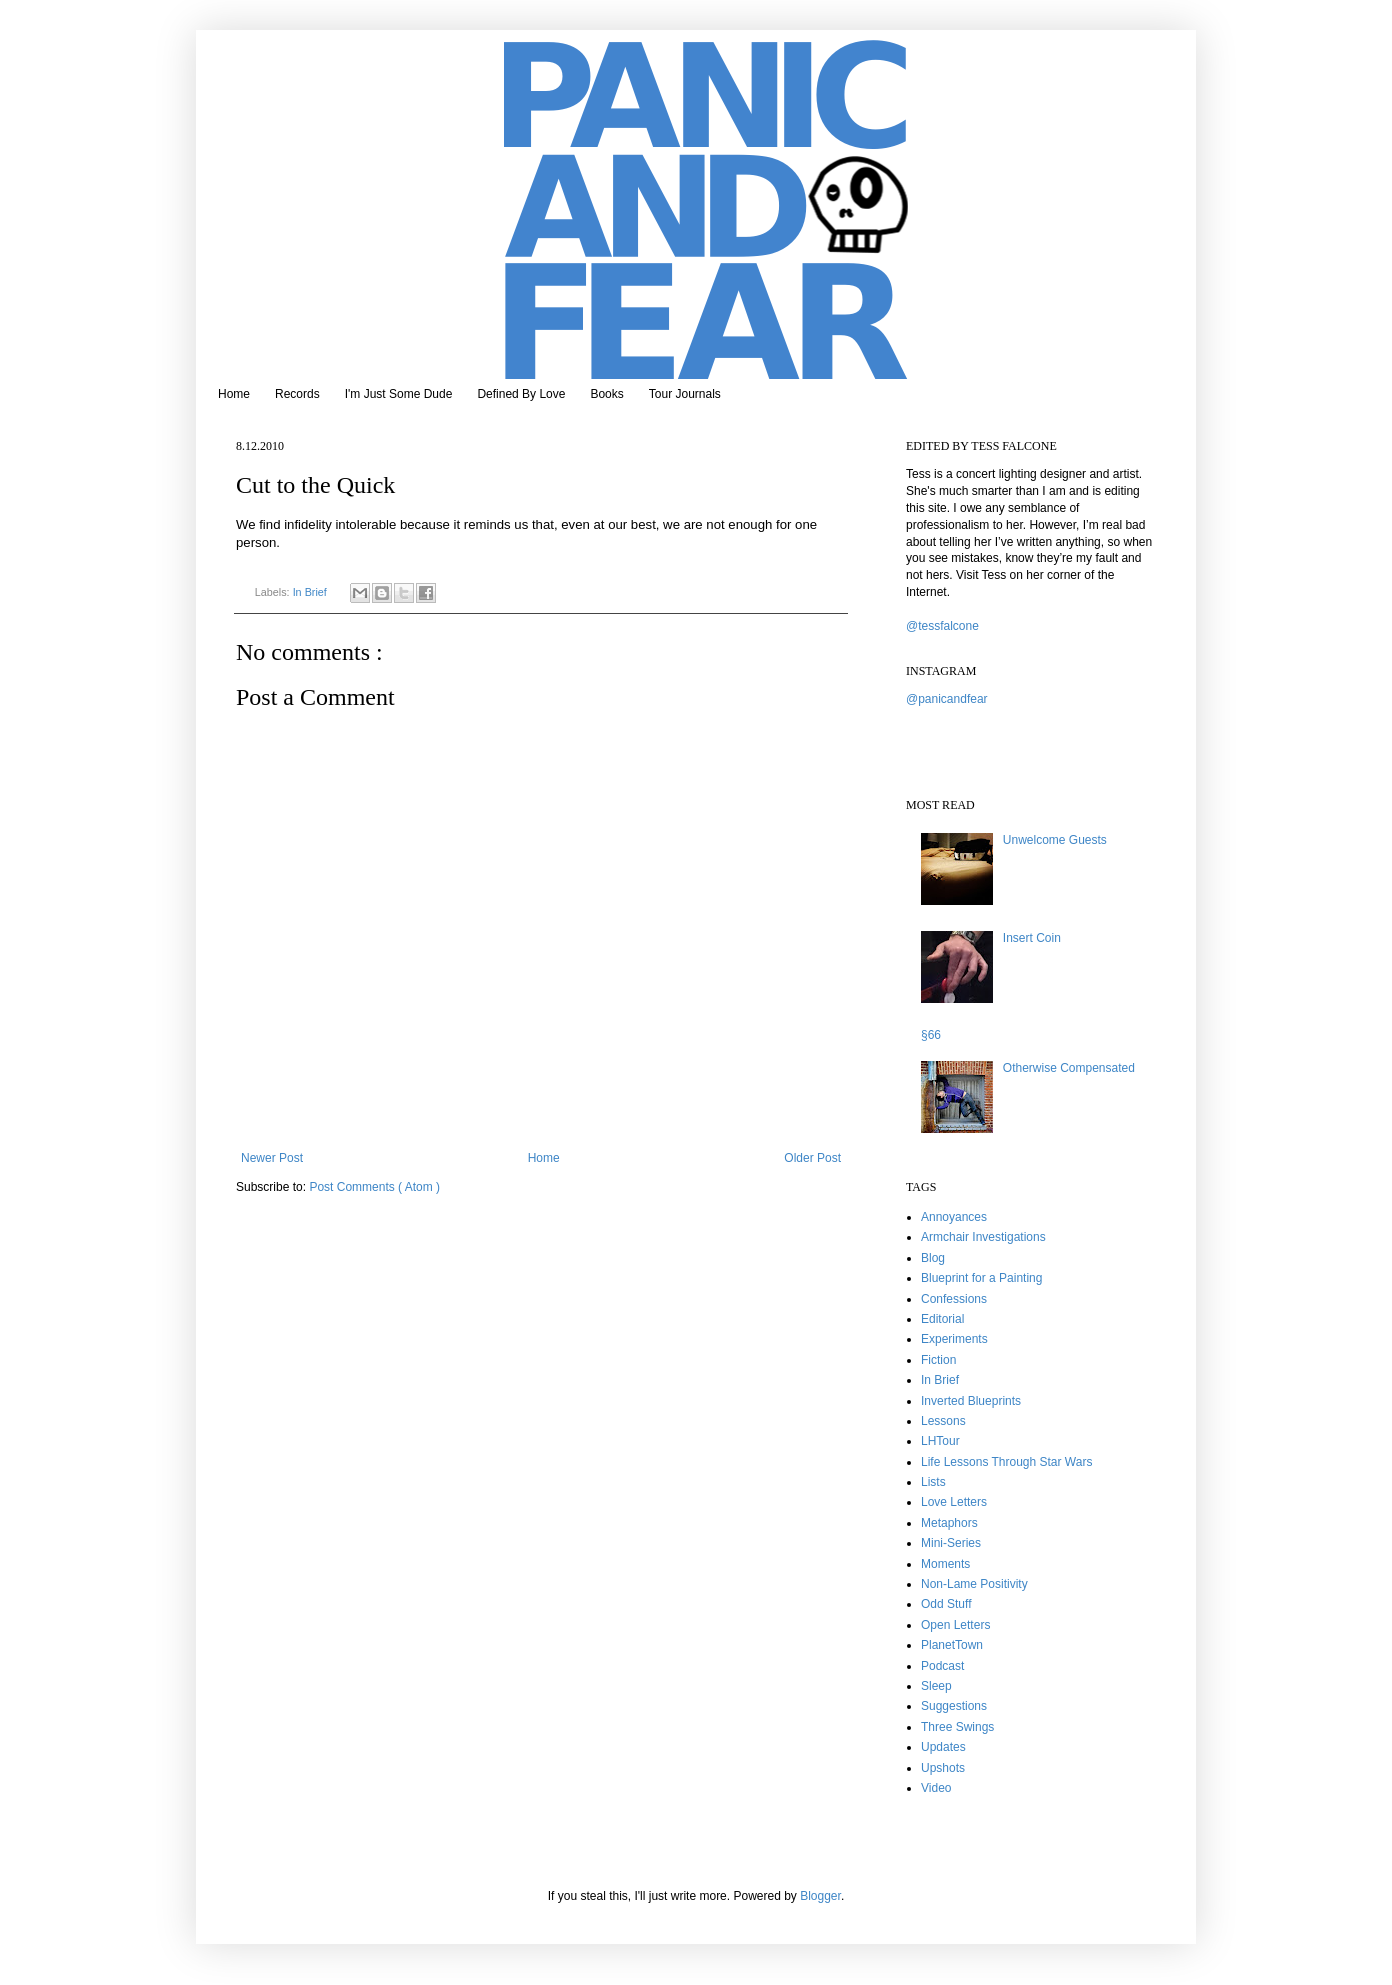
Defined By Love (521, 394)
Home (234, 394)
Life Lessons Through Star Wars (1006, 1462)
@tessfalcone (942, 626)
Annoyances (954, 1217)
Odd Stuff (946, 1604)
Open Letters (955, 1625)
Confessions (954, 1299)
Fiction (938, 1360)
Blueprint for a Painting (981, 1278)
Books (606, 394)
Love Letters (954, 1502)
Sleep (936, 1686)
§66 (931, 1035)
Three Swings (957, 1727)
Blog (933, 1258)
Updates (943, 1747)
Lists (933, 1482)
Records (297, 394)
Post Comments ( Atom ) (374, 1187)
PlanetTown (952, 1645)
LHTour (940, 1441)
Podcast (942, 1666)
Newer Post (272, 1158)
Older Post (812, 1158)
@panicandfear (947, 699)
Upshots (943, 1768)
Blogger (820, 1896)
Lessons (943, 1421)
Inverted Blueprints (971, 1401)
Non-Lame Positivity (974, 1584)
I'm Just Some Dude (399, 394)
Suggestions (954, 1706)
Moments (945, 1564)
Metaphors (949, 1523)
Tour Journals (685, 394)
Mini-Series (951, 1543)
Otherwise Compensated (1069, 1068)
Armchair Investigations (983, 1237)
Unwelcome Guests (1055, 840)
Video (936, 1788)
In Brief (311, 592)
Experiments (954, 1339)
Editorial (942, 1319)
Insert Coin (1032, 938)
